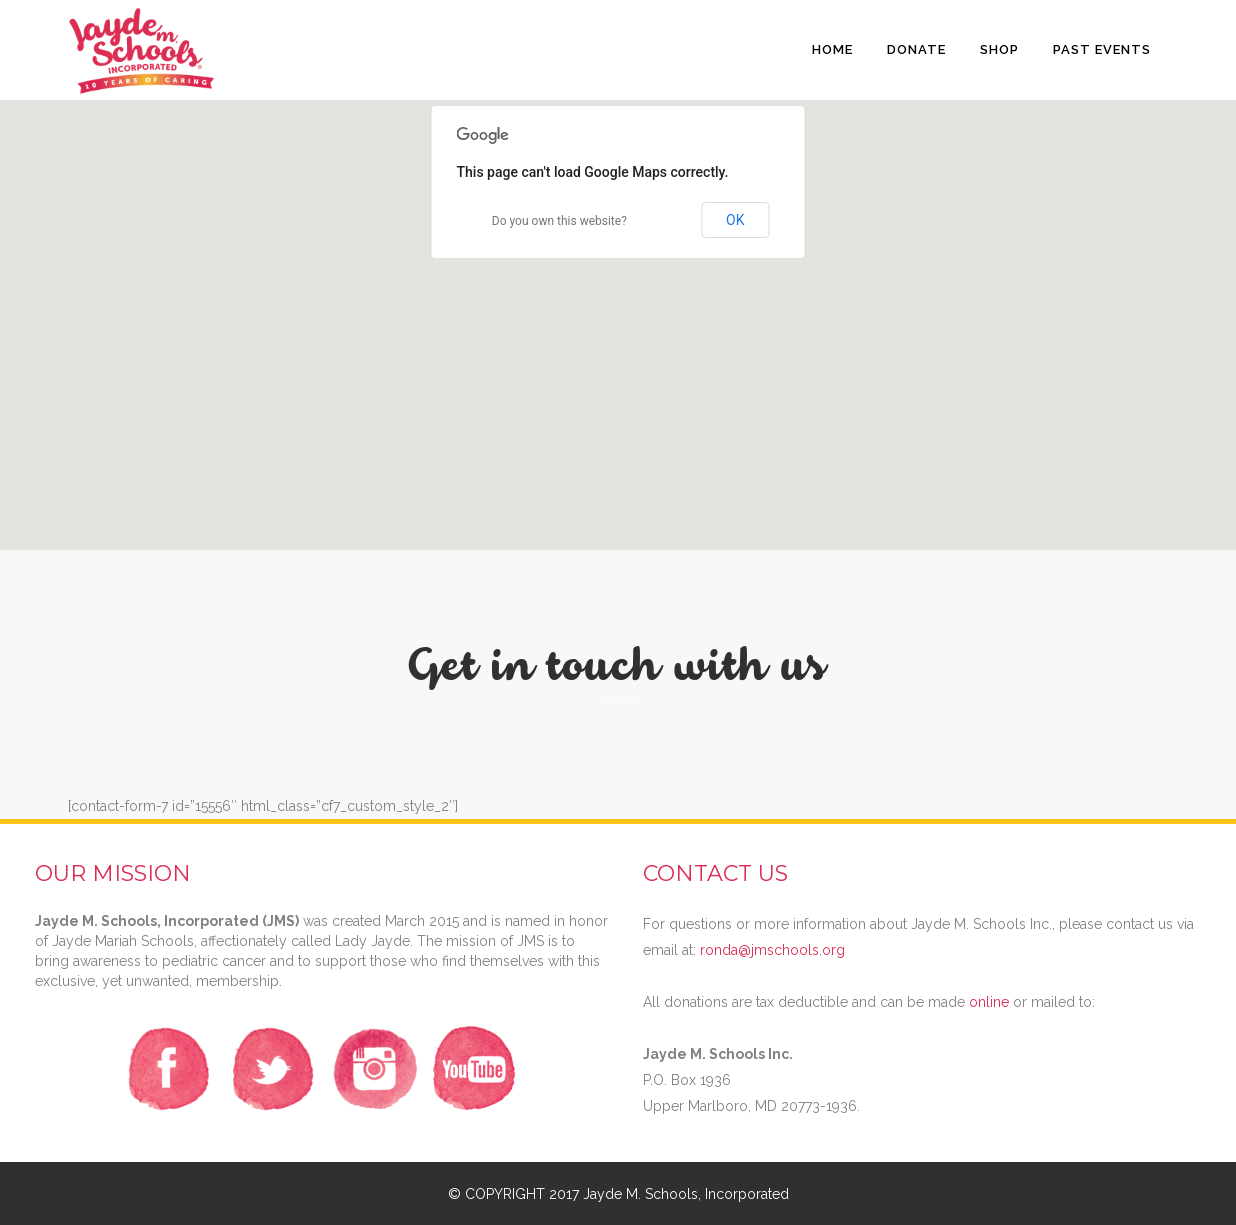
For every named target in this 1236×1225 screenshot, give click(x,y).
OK (735, 220)
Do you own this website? (559, 221)
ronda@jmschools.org (772, 950)
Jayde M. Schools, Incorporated (686, 1194)
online (989, 1002)
